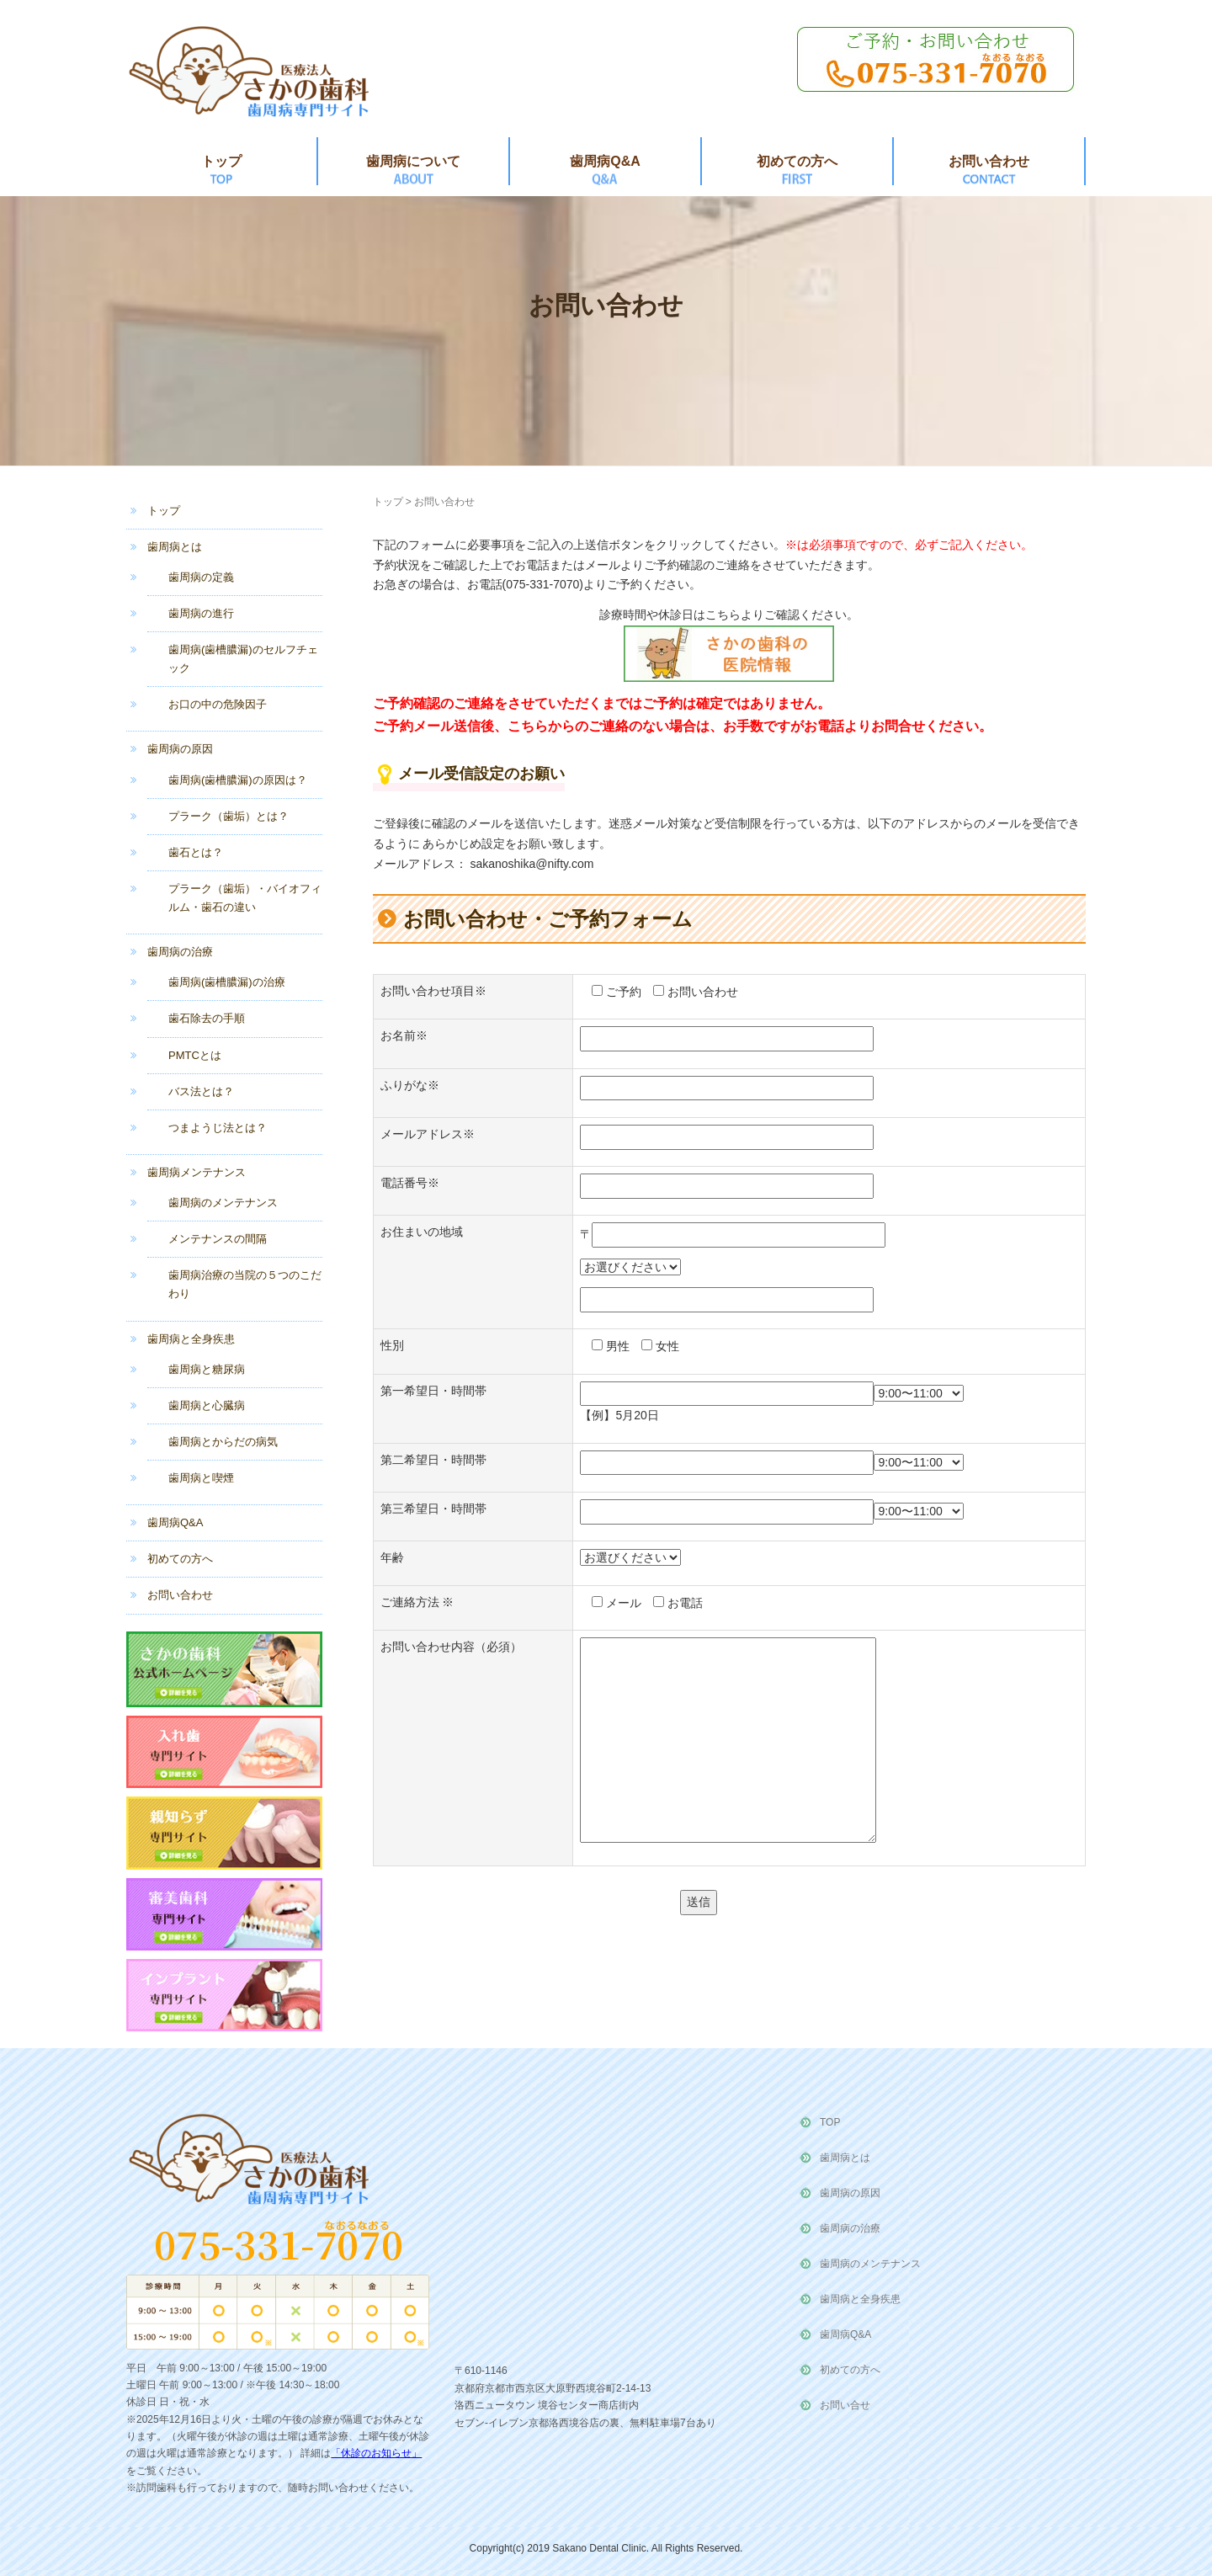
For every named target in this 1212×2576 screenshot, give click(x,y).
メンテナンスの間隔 (217, 1238)
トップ (221, 161)
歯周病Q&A (605, 161)
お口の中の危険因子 (217, 704)
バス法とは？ (201, 1091)
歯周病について (413, 161)
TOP (830, 2122)
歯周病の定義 (201, 577)
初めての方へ (797, 161)
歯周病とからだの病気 (223, 1441)
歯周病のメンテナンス (223, 1202)
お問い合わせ (989, 161)
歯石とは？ (195, 852)
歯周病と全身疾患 (191, 1339)
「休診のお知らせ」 (376, 2453)
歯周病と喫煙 (201, 1478)
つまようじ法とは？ (217, 1127)
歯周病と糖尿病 (206, 1369)
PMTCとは (194, 1055)
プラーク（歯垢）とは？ (228, 816)
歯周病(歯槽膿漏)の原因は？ (237, 780)
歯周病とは (174, 546)
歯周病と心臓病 (206, 1405)
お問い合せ (845, 2405)
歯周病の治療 (180, 951)
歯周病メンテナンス (196, 1172)
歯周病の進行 (201, 613)
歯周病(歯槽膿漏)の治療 (226, 982)
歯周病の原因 (180, 748)
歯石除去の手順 (206, 1018)
